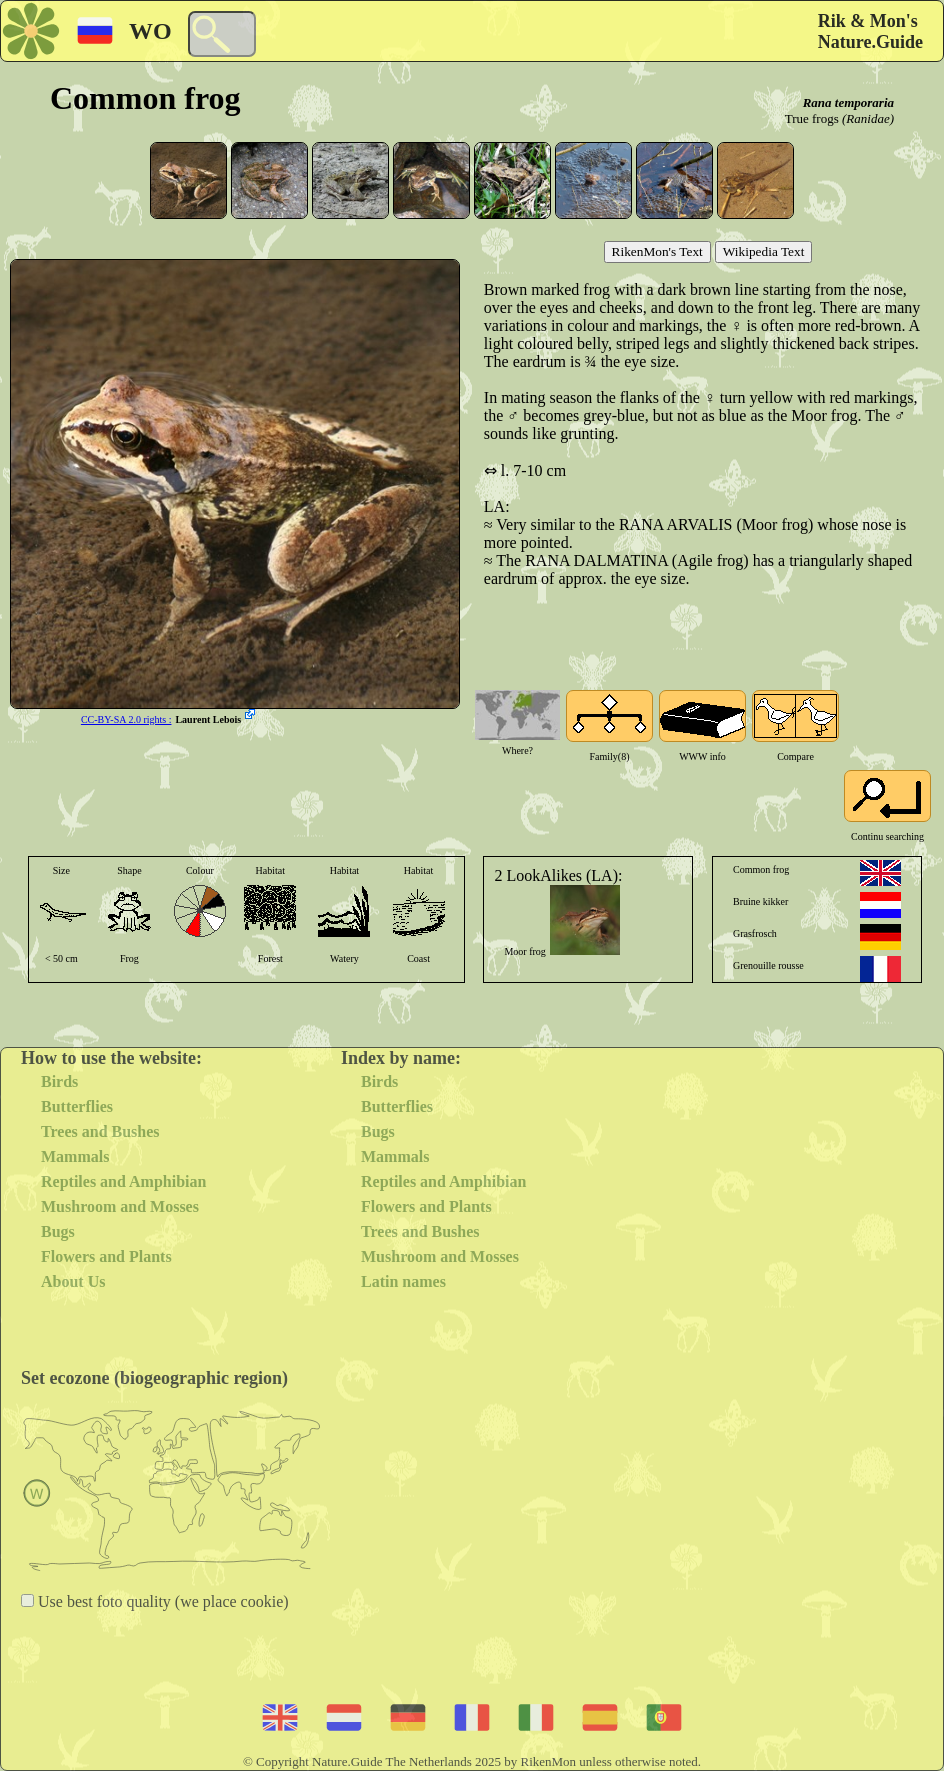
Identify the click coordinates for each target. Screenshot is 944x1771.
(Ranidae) (868, 118)
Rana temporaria (848, 102)
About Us (73, 1281)
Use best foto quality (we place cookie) (161, 1601)
